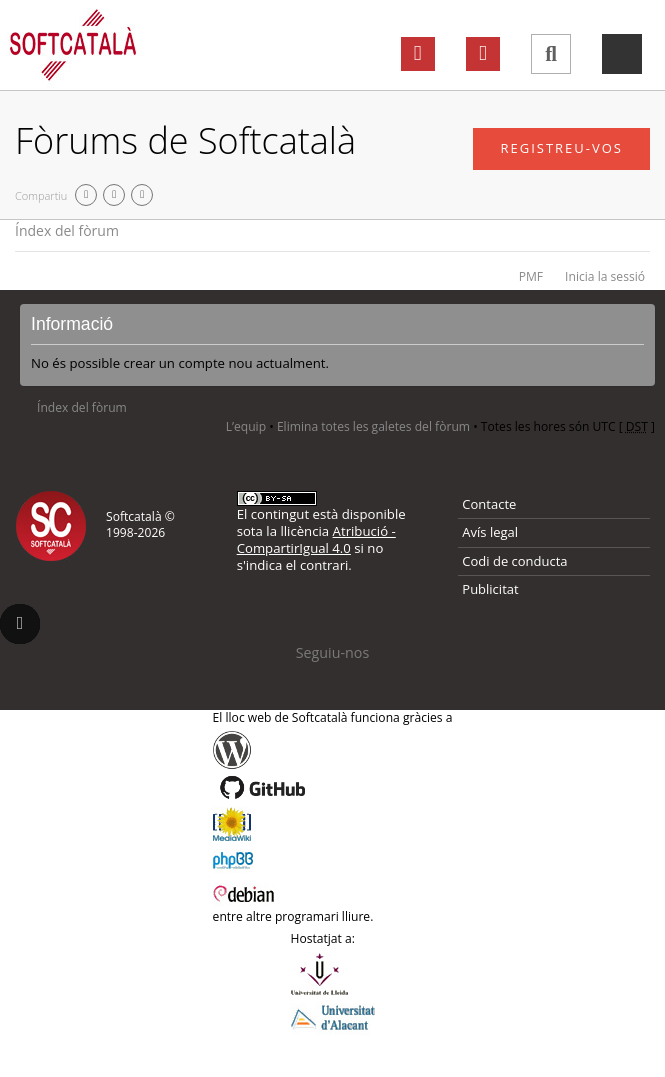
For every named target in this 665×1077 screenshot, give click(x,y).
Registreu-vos (561, 148)
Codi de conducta (514, 561)
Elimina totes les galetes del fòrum (373, 426)
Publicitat (490, 589)
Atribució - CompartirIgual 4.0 (316, 539)
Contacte (489, 504)
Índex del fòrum (67, 230)
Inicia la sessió (605, 276)
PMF (531, 276)
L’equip (246, 426)
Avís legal (490, 532)
